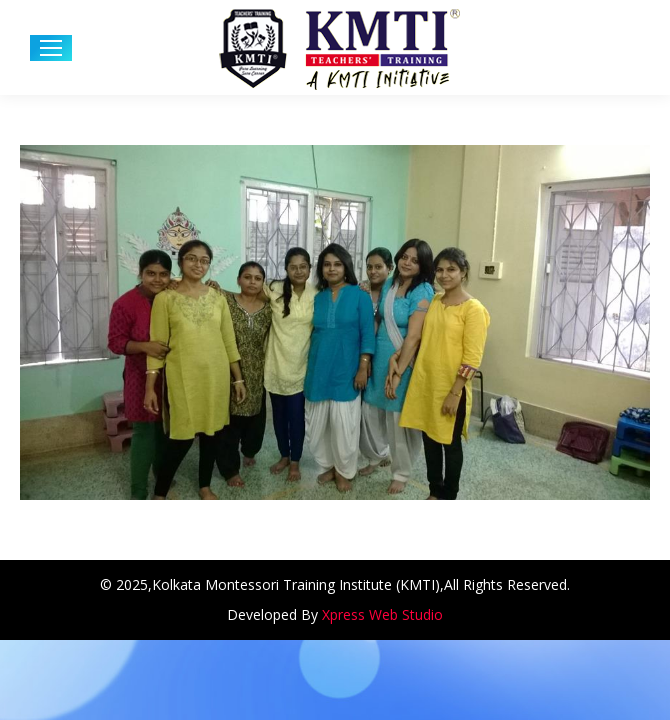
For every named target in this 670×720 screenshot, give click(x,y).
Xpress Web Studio (382, 614)
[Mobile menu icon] (51, 48)
